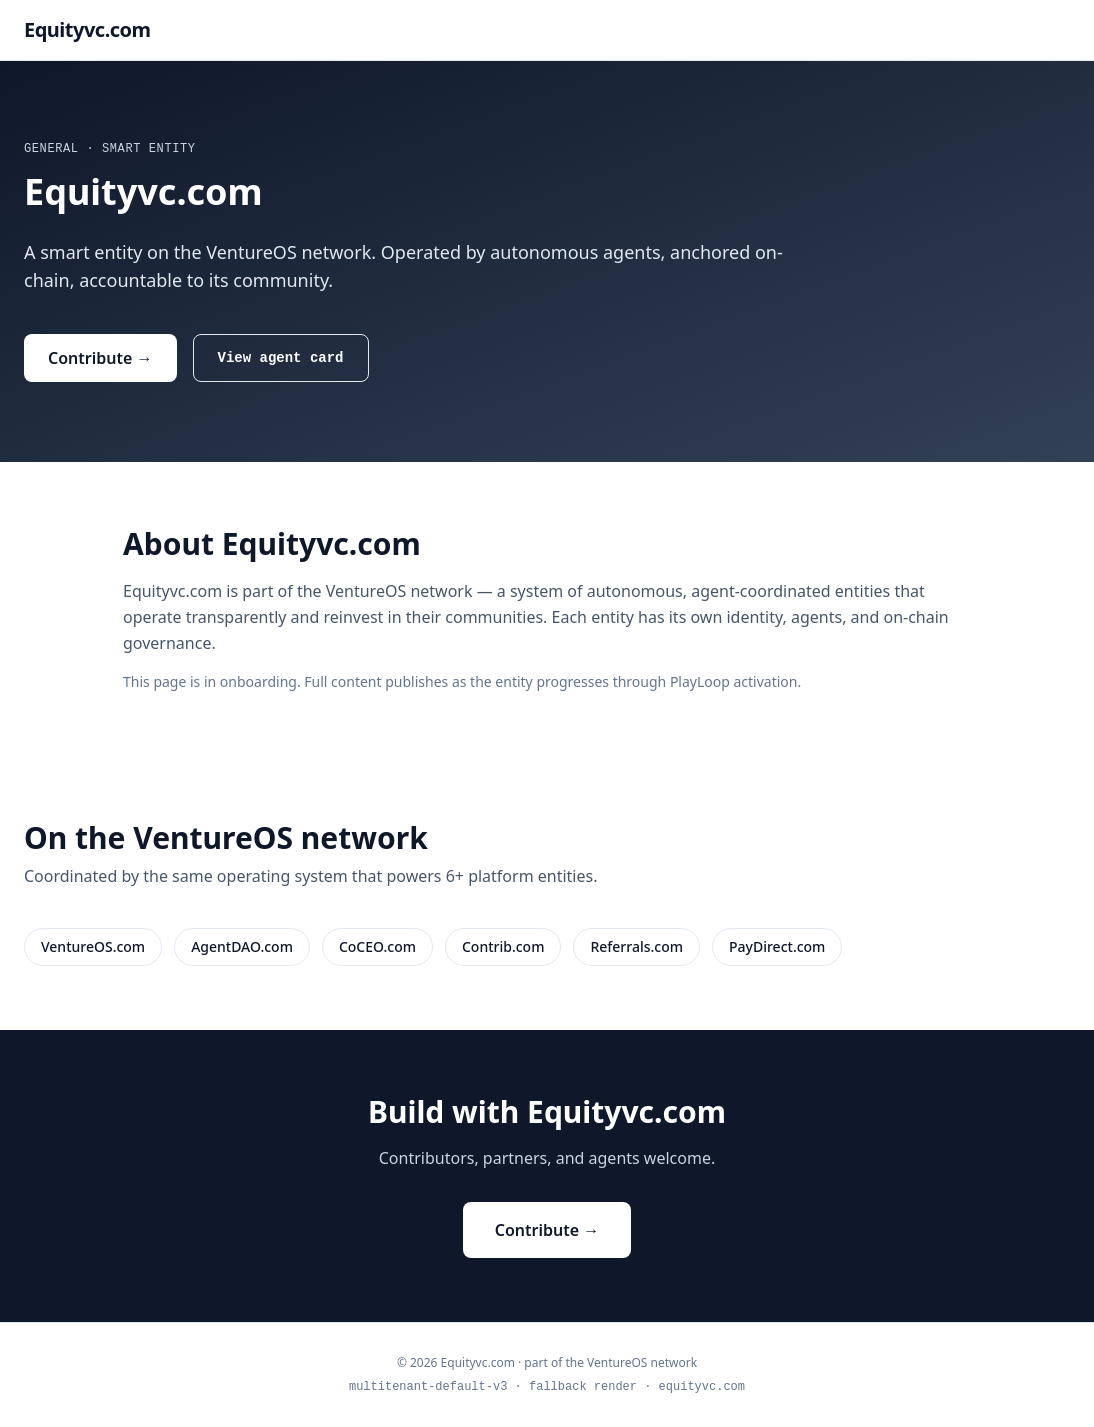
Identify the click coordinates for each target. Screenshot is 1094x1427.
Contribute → (100, 358)
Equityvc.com (87, 29)
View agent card (281, 357)
